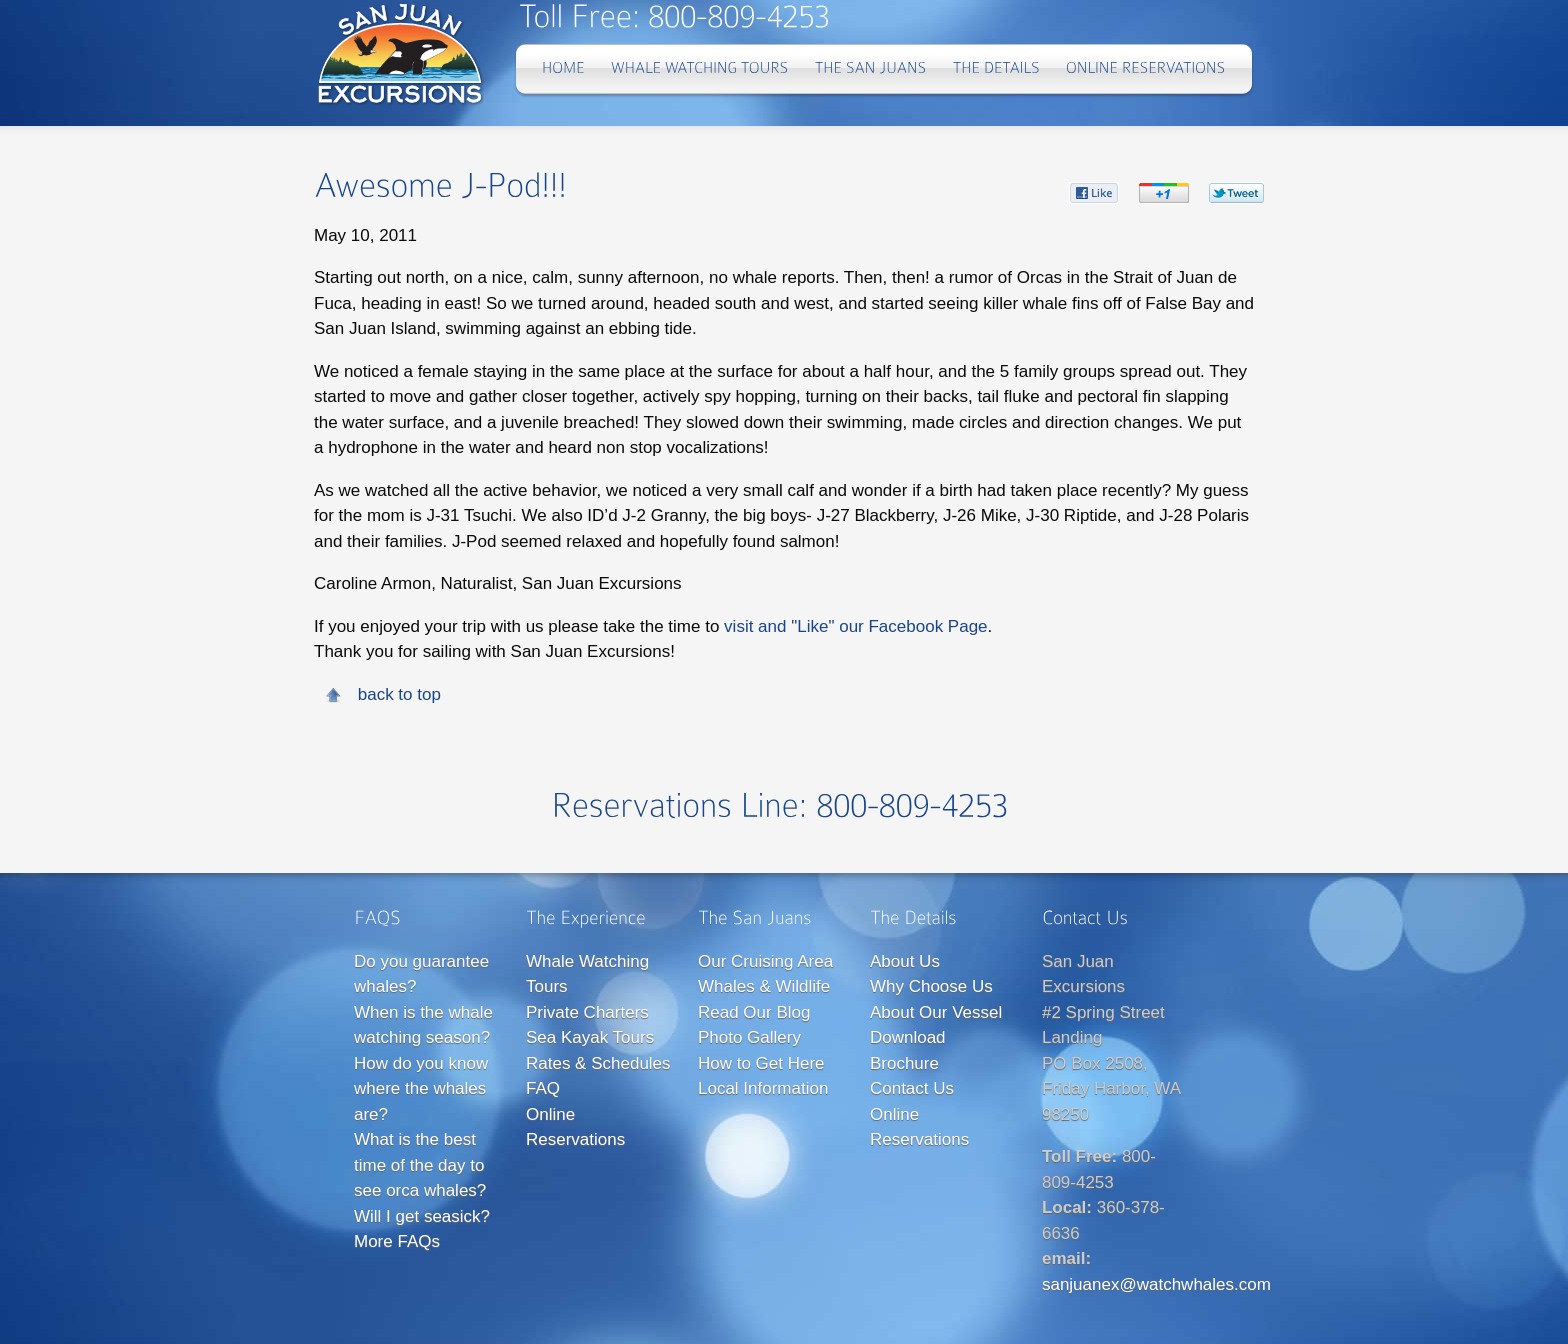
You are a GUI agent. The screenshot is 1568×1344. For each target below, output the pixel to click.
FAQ (543, 1088)
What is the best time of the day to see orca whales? (420, 1165)
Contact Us (912, 1088)
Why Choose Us (931, 986)
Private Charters (587, 1012)
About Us (905, 961)
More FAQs (397, 1241)
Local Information (763, 1088)
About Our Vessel (936, 1012)
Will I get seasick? (422, 1216)
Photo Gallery (749, 1037)
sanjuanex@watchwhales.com (1156, 1284)
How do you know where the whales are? (421, 1089)
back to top (399, 694)
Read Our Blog (754, 1012)
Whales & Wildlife (764, 986)
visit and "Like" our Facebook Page (855, 626)
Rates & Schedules (598, 1063)
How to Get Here (761, 1063)
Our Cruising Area (765, 961)
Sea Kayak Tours (590, 1037)
